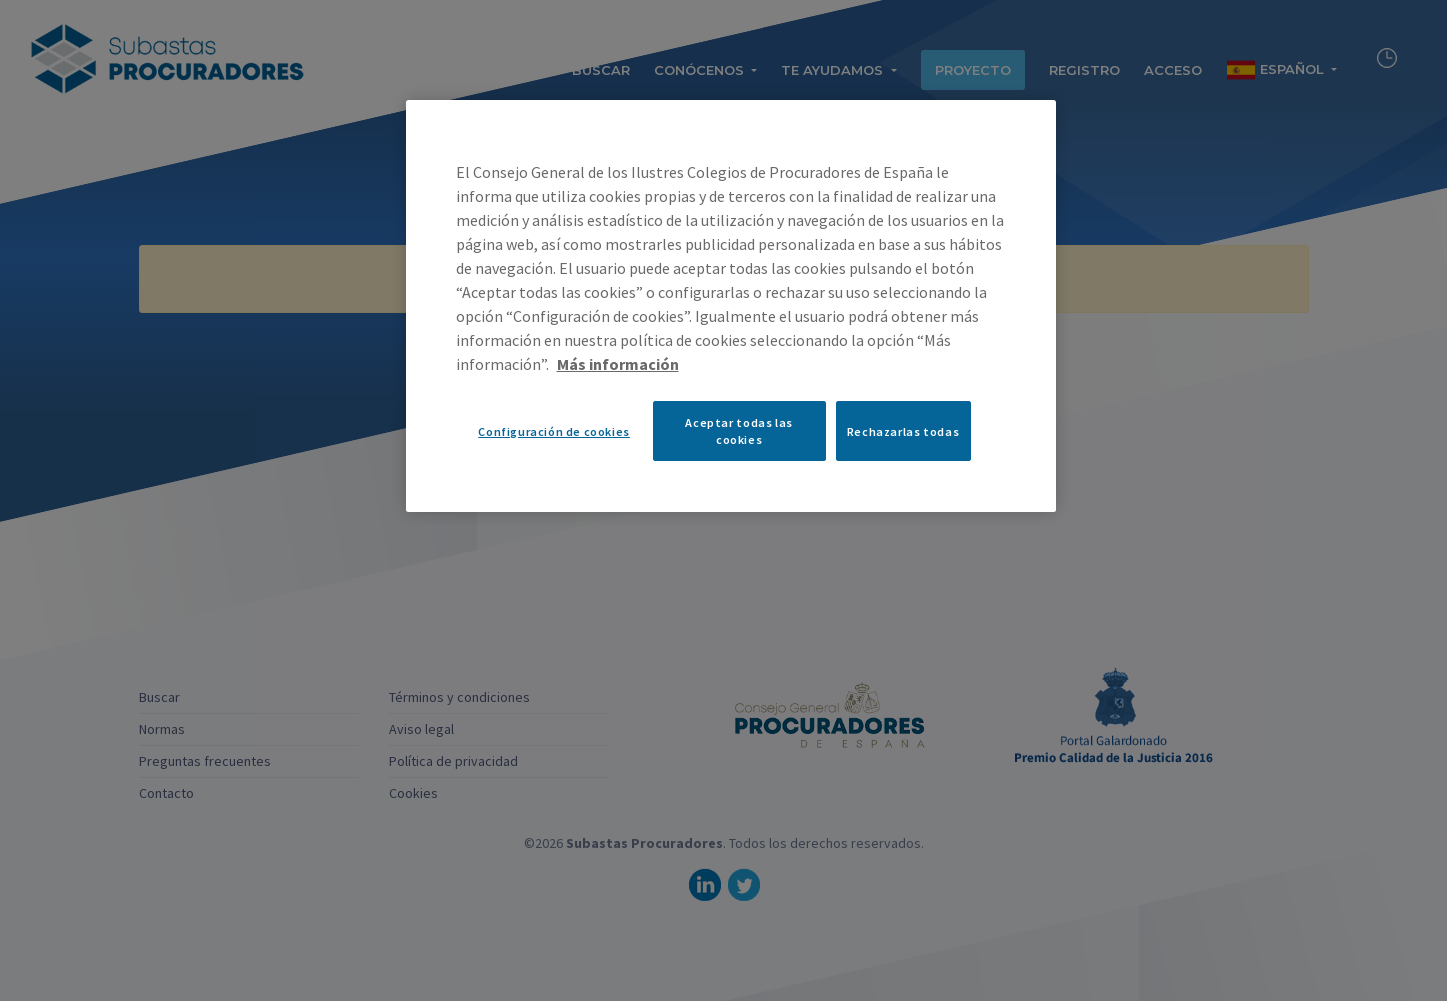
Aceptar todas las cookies (738, 431)
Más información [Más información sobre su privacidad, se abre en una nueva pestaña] (618, 364)
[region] (731, 306)
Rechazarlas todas (903, 431)
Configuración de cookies (554, 431)
